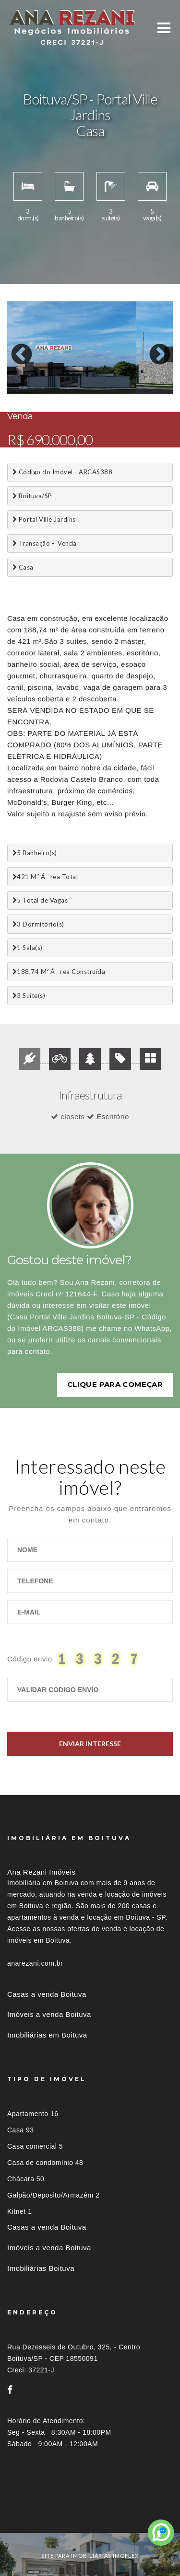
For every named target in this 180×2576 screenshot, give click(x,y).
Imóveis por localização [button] (46, 2512)
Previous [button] (14, 348)
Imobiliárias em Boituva (47, 2032)
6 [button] (86, 376)
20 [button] (129, 385)
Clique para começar (115, 1381)
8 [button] (115, 376)
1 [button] (14, 376)
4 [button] (57, 376)
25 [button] (43, 395)
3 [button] (43, 376)
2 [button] (29, 376)
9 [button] (129, 376)
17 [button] (86, 385)
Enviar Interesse (90, 1741)
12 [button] (14, 385)
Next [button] (152, 348)
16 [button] (72, 385)
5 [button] (72, 376)
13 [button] (29, 385)
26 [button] (57, 395)
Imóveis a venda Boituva (49, 2012)
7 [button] (101, 376)
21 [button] (144, 385)
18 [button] (101, 385)
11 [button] (158, 376)
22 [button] (158, 385)
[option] (90, 348)
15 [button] (57, 385)
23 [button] (14, 395)
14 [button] (43, 385)
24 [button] (29, 395)
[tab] (90, 2512)
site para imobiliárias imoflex (90, 2553)
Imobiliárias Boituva (40, 2265)
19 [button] (115, 385)
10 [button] (144, 376)
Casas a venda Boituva (46, 1991)
